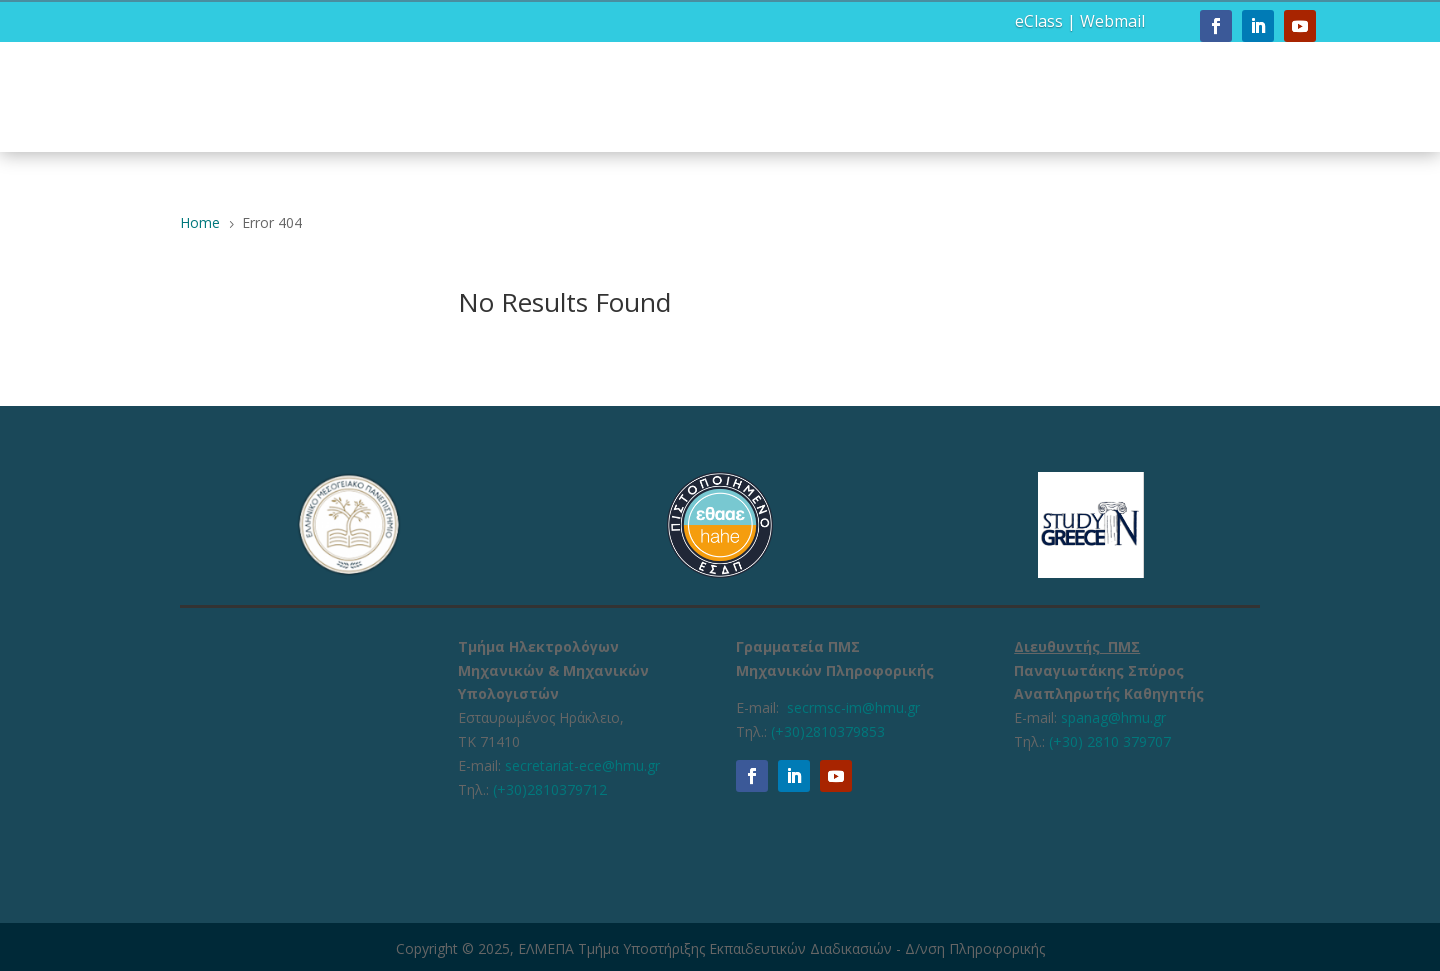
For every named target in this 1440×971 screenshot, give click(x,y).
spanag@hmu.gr (1113, 717)
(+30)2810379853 (828, 731)
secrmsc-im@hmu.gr (853, 707)
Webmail (1112, 21)
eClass (1039, 21)
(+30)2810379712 (550, 789)
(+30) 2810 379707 (1110, 741)
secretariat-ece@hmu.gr (582, 765)
